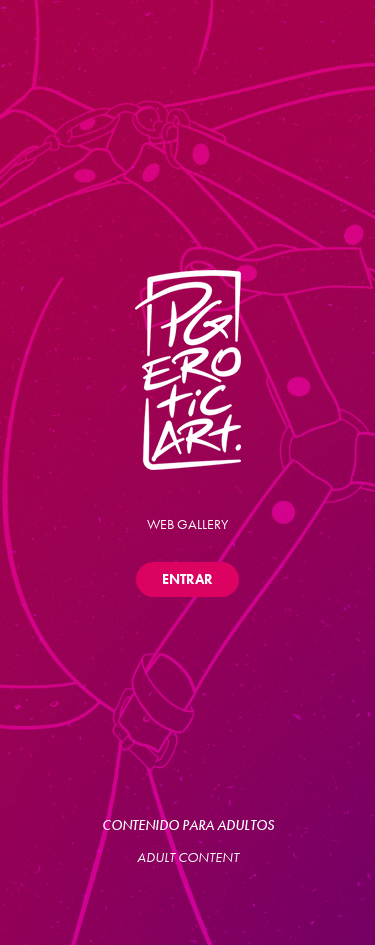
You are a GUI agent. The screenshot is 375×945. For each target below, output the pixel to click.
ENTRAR (187, 579)
